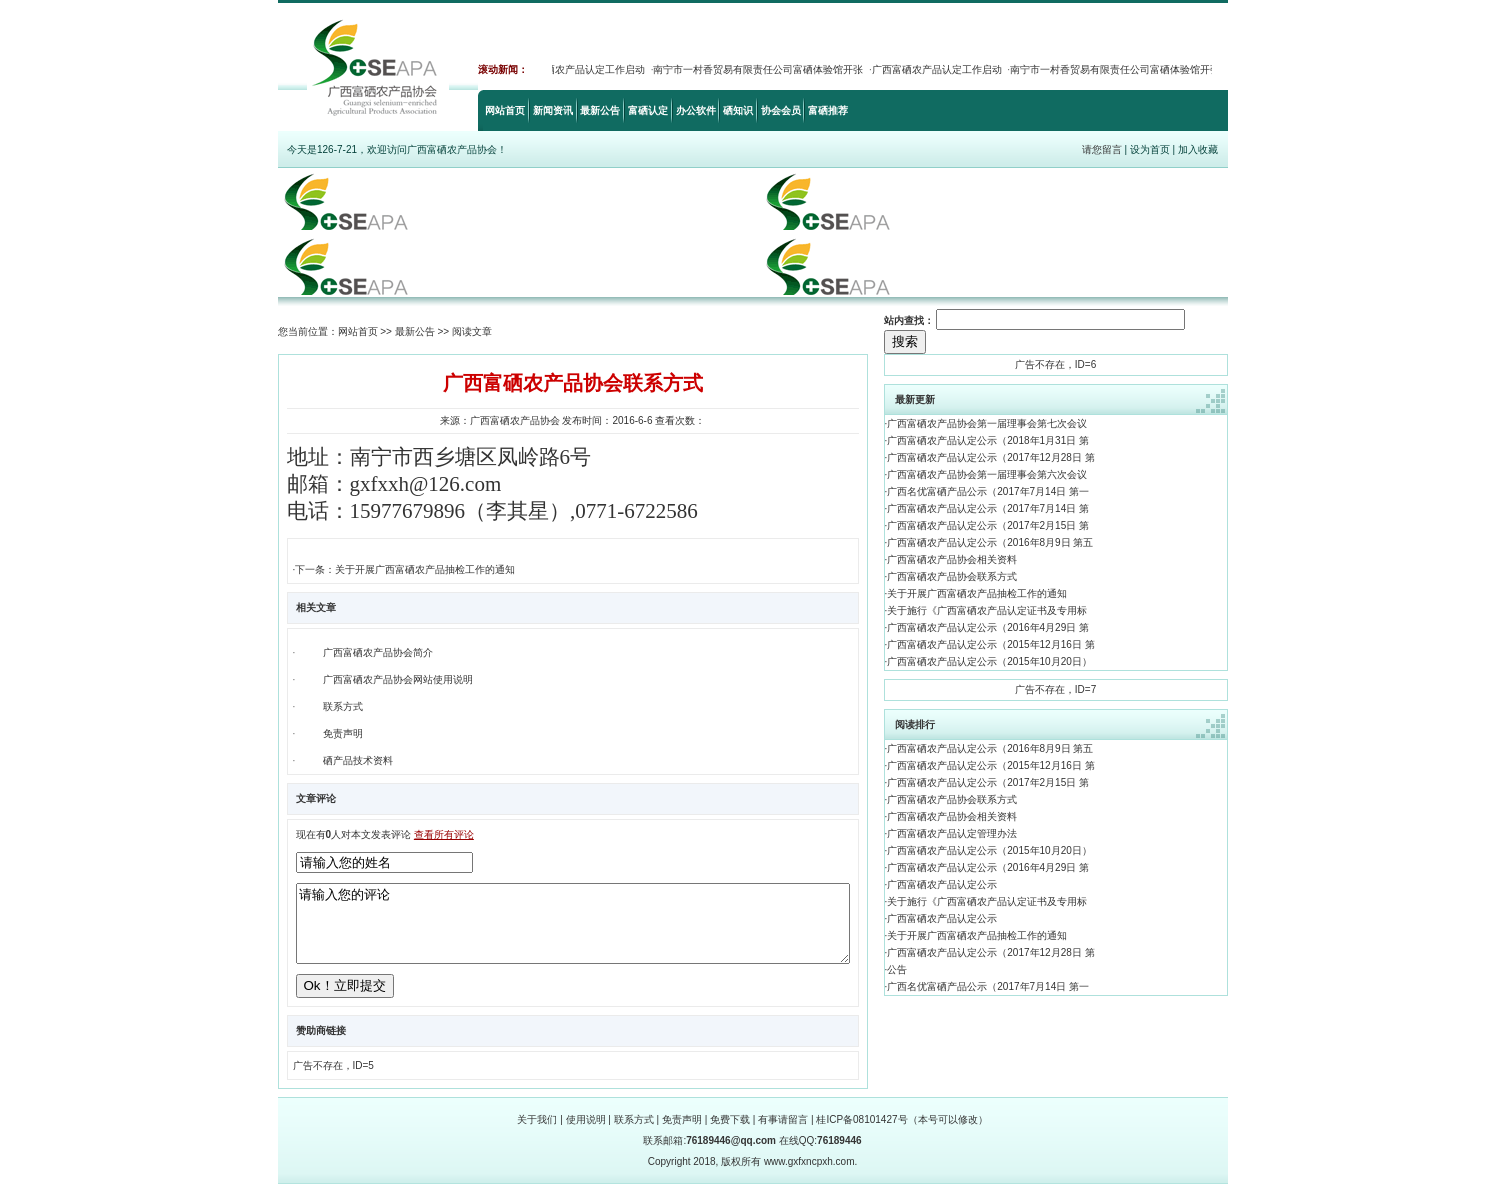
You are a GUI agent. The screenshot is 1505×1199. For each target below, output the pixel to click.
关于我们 (537, 1134)
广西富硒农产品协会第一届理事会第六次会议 (987, 474)
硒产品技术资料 (358, 760)
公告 (897, 969)
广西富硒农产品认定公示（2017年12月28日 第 (990, 457)
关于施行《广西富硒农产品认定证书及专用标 (987, 610)
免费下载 (730, 1134)
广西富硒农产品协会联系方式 (952, 576)
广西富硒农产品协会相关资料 (952, 559)
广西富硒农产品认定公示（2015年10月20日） (989, 661)
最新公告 (600, 110)
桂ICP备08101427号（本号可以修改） (901, 1134)
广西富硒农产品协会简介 (378, 652)
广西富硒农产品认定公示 (942, 884)
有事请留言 (783, 1134)
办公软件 (696, 110)
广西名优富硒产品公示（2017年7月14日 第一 (988, 491)
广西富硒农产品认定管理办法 (952, 833)
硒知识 (738, 110)
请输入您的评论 (573, 931)
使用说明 (586, 1134)
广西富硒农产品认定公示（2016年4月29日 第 (988, 627)
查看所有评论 (444, 834)
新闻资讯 (553, 110)
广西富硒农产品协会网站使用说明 (398, 679)
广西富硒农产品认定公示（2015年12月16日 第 (990, 644)
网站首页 (505, 110)
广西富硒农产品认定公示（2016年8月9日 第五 (990, 542)
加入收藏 (1198, 149)
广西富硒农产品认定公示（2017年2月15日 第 (988, 525)
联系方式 (343, 706)
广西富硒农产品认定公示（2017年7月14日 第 (988, 508)
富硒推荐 (828, 110)
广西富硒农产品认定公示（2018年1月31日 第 (988, 440)
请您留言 (1102, 149)
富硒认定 (648, 110)
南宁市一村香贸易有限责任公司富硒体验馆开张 (763, 69)
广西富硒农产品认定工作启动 (585, 69)
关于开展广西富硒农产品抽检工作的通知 (977, 593)
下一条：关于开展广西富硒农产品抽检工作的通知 (405, 569)
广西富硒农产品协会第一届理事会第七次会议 (987, 423)
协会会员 (781, 110)
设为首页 (1150, 149)
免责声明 (343, 733)
